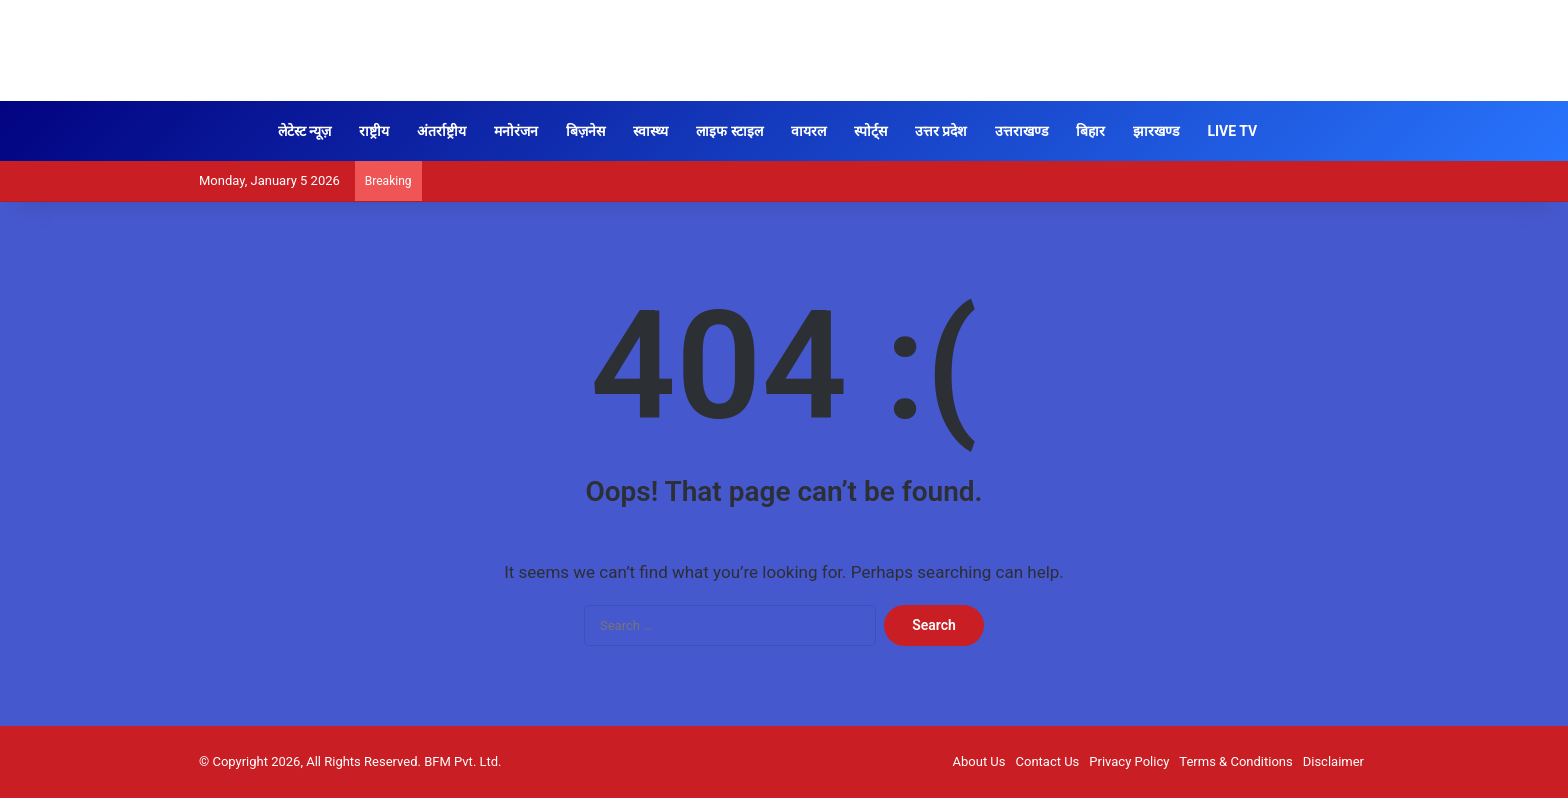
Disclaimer (1333, 761)
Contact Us (1048, 761)
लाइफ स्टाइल (729, 131)
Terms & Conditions (1235, 761)
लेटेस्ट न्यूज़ (304, 131)
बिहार (1090, 131)
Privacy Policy (1129, 761)
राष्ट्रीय (374, 131)
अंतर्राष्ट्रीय (441, 131)
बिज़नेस (585, 131)
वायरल (808, 131)
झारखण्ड (1156, 131)
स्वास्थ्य (650, 131)
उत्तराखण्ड (1021, 131)
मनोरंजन (516, 131)
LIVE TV (1232, 131)
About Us (979, 761)
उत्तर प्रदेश (941, 131)
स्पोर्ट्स (870, 131)
